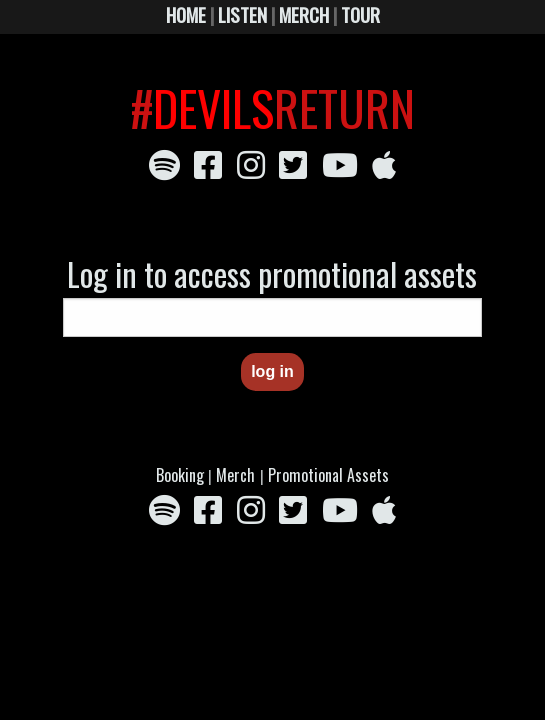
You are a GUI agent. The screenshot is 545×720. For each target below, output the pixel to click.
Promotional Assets (328, 475)
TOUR (360, 14)
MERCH (304, 14)
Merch (235, 475)
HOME (186, 14)
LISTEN (242, 14)
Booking (182, 475)
